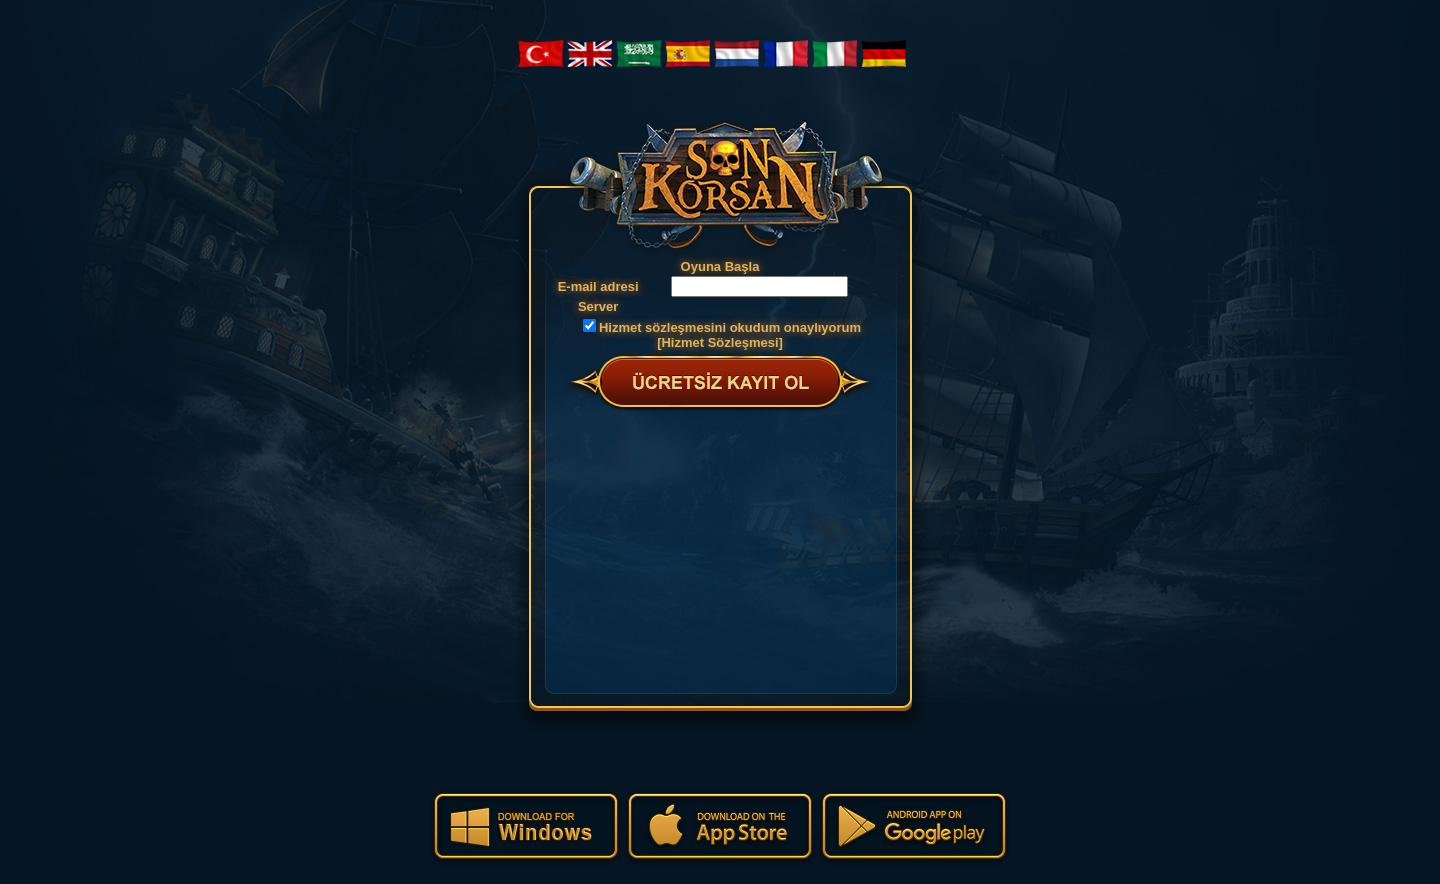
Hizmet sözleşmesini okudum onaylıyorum (730, 327)
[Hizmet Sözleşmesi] (720, 342)
